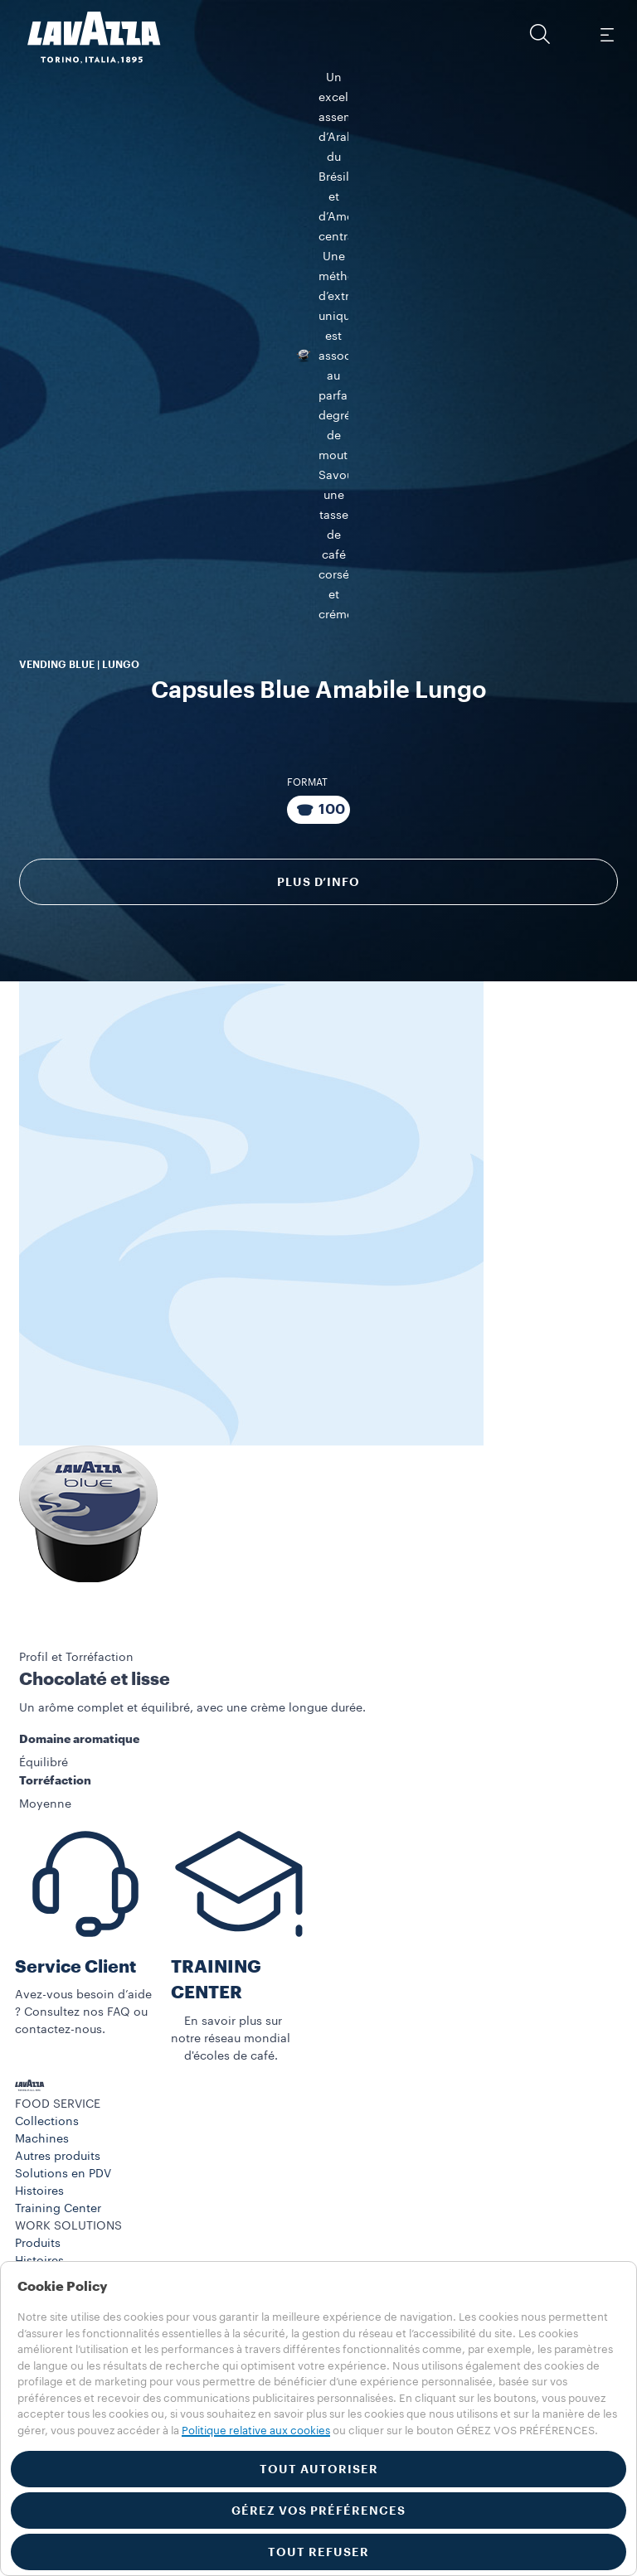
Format (307, 777)
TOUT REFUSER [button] (318, 2552)
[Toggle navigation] (606, 34)
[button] (540, 34)
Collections (47, 2116)
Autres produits (57, 2151)
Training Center (58, 2203)
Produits (38, 2238)
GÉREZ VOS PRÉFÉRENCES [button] (318, 2510)
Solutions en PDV (63, 2168)
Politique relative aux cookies (256, 2430)
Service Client (75, 1961)
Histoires (39, 2185)
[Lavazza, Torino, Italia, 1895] (83, 37)
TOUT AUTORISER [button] (319, 2469)
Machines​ (42, 2133)
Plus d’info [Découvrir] (318, 876)
